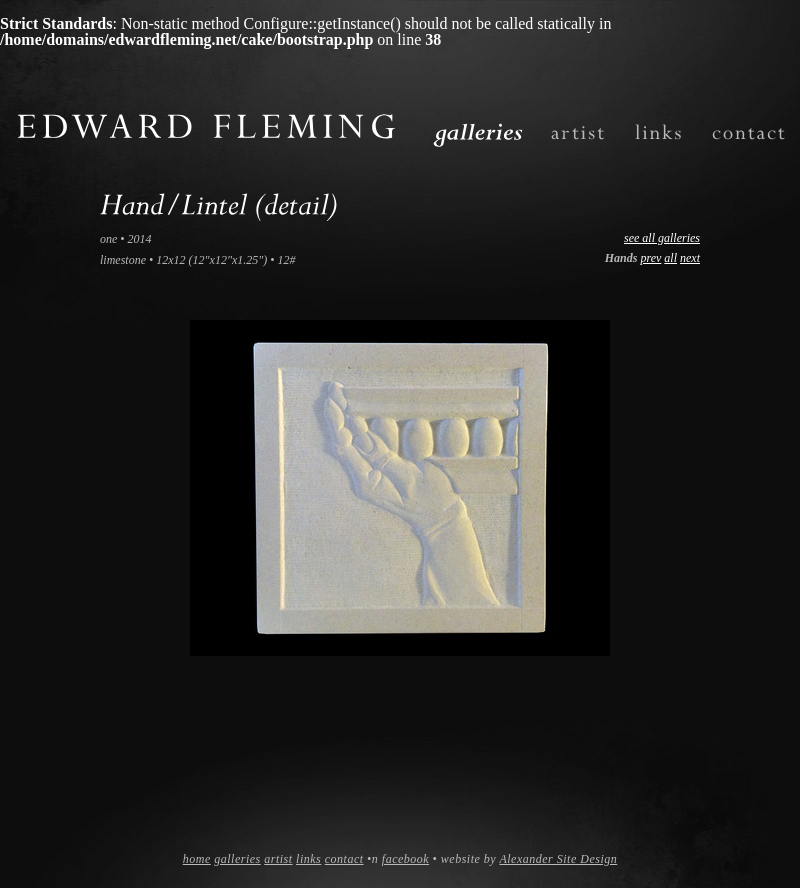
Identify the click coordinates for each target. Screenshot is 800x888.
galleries (237, 859)
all (670, 258)
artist (278, 859)
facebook (405, 859)
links (308, 859)
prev (650, 258)
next (690, 258)
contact (344, 859)
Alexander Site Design (558, 859)
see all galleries (662, 238)
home (197, 859)
